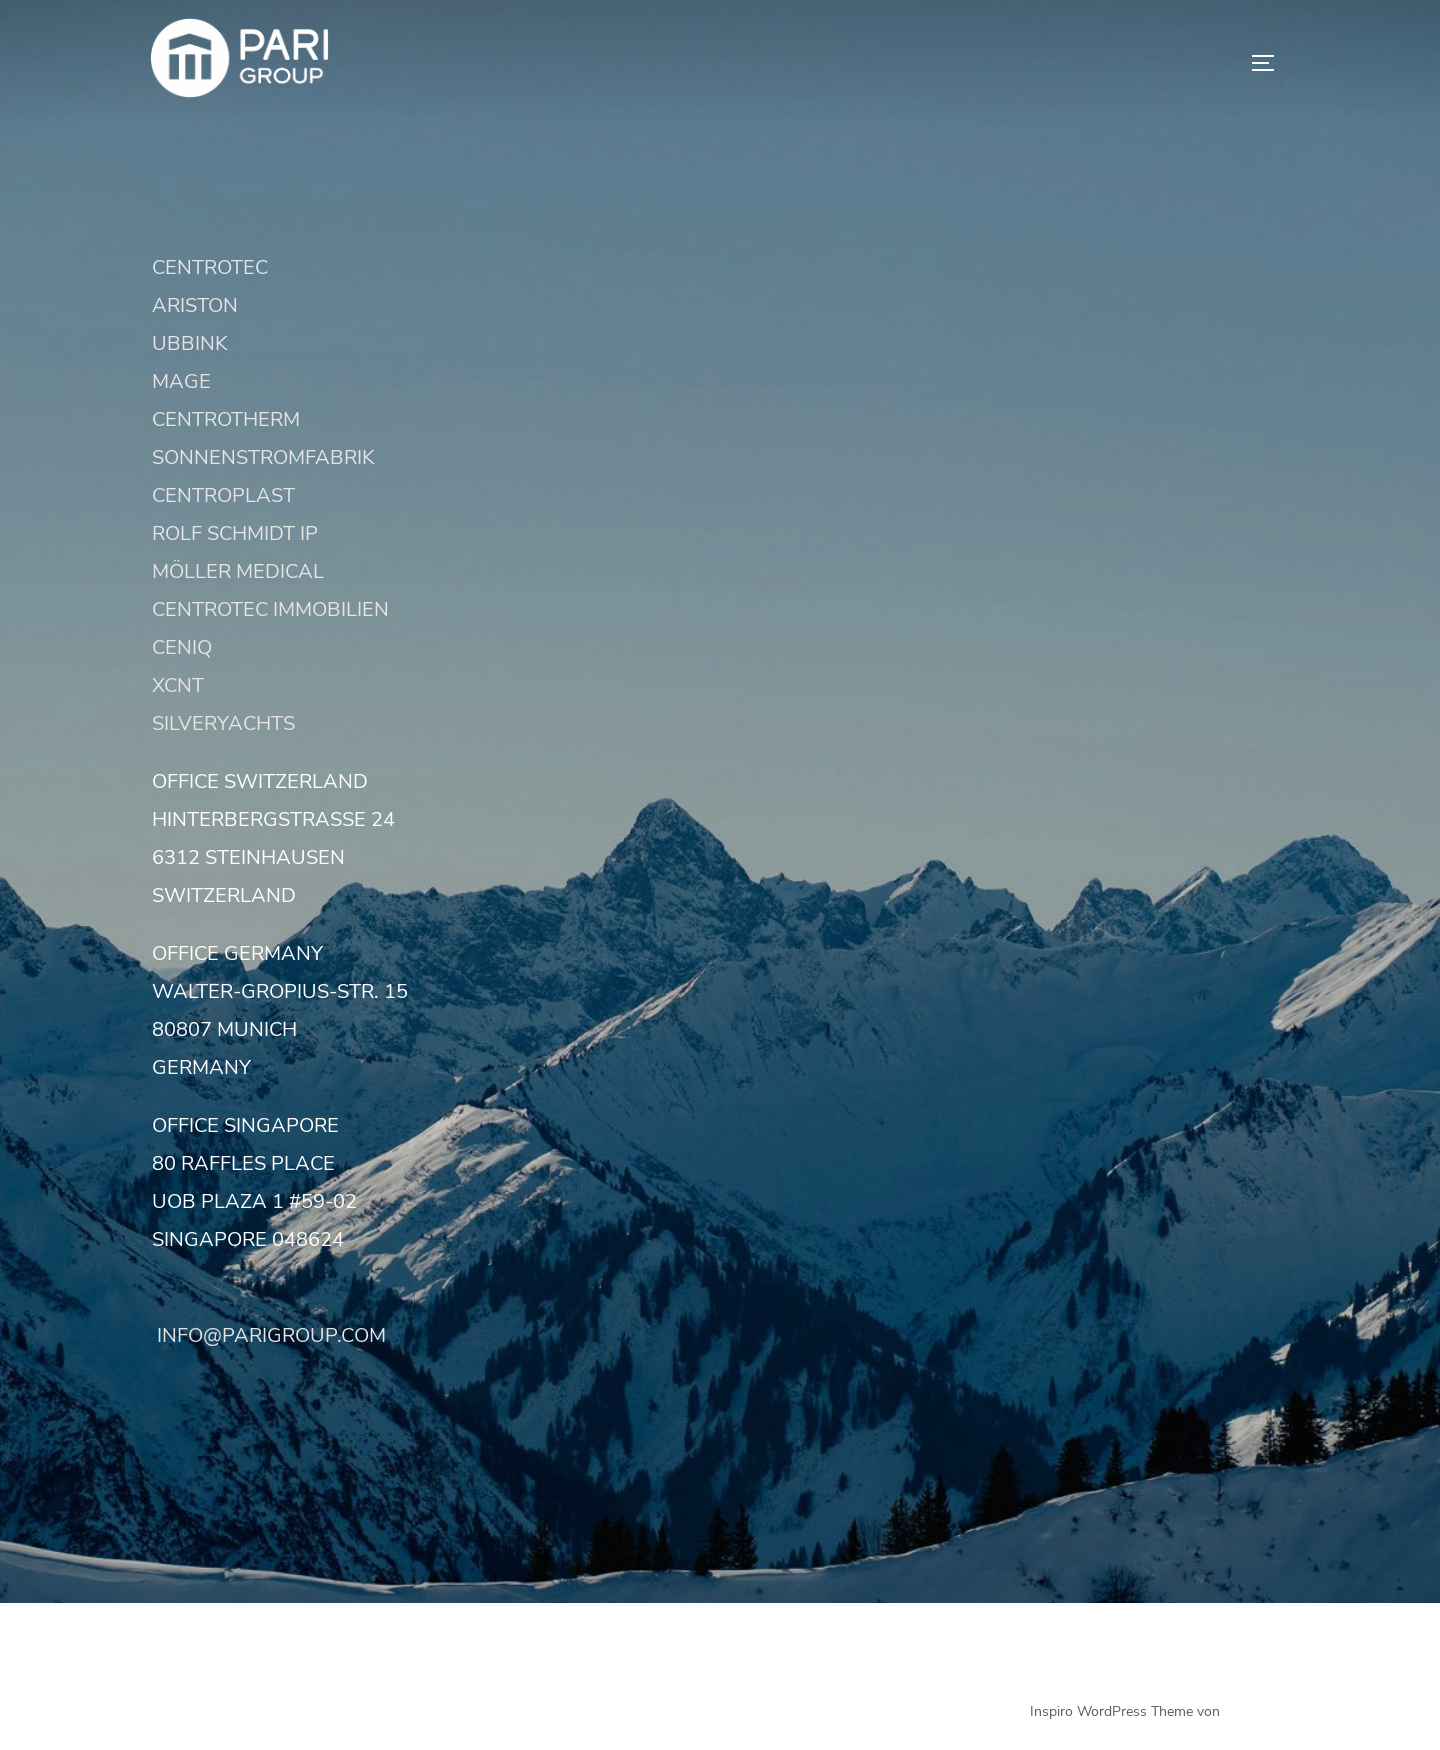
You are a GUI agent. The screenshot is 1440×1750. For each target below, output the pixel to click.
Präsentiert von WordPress (234, 1711)
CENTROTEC (210, 267)
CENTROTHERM (226, 419)
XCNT (178, 685)
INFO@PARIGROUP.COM (269, 1335)
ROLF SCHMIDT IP (235, 533)
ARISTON (195, 305)
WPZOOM (1257, 1711)
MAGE (181, 381)
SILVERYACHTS (223, 723)
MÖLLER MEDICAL (238, 571)
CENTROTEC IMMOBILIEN (270, 609)
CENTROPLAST (223, 495)
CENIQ (182, 647)
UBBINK (190, 343)
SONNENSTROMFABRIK (263, 457)
